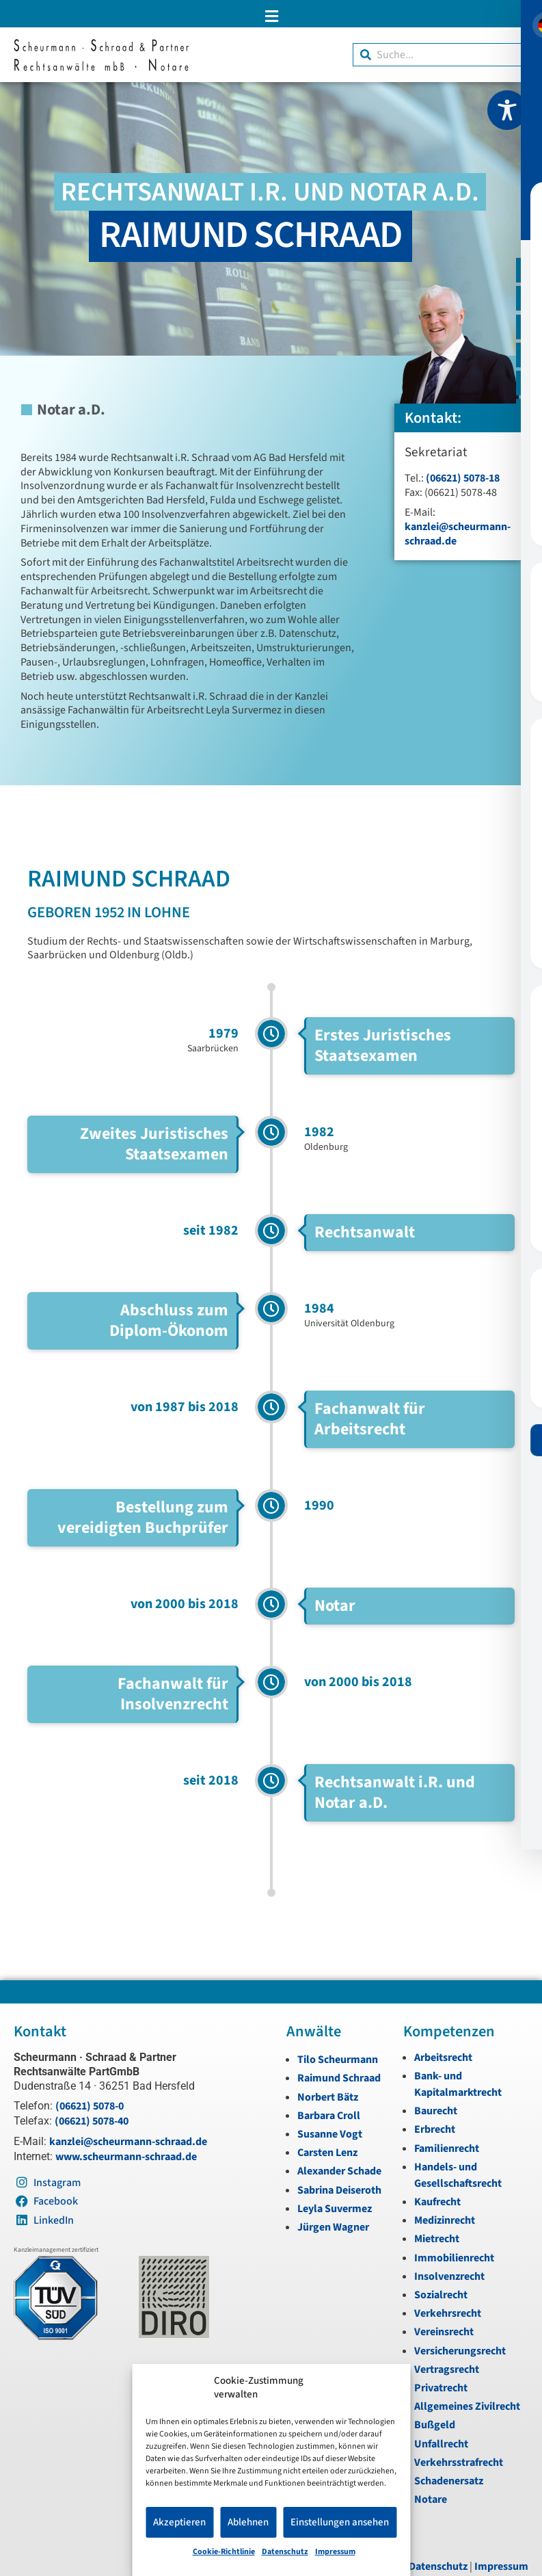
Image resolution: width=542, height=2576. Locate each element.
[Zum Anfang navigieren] (527, 426)
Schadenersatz (448, 2480)
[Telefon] (527, 302)
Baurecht (435, 2110)
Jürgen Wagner (333, 2227)
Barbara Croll (328, 2115)
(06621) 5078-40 (91, 2121)
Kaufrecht (437, 2201)
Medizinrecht (444, 2220)
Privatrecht (441, 2387)
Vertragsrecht (446, 2369)
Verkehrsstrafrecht (458, 2462)
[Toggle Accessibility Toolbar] (507, 110)
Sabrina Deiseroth (339, 2190)
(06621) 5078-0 (89, 2106)
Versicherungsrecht (460, 2350)
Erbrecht (434, 2129)
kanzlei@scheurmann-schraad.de (458, 534)
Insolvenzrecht (449, 2276)
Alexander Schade (339, 2171)
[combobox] (440, 54)
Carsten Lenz (327, 2152)
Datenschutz (285, 2552)
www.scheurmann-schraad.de (126, 2156)
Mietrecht (436, 2238)
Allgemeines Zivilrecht (467, 2406)
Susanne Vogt (329, 2134)
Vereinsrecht (444, 2331)
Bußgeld (434, 2424)
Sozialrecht (441, 2294)
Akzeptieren (179, 2522)
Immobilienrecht (454, 2257)
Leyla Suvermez (334, 2208)
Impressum (335, 2552)
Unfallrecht (441, 2444)
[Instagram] (527, 333)
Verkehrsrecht (447, 2313)
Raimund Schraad (339, 2078)
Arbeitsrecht (443, 2057)
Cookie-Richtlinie (224, 2552)
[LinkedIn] (527, 395)
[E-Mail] (527, 271)
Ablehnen (248, 2522)
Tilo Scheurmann (337, 2059)
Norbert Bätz (327, 2097)
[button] (271, 16)
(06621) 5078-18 (463, 478)
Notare (430, 2499)
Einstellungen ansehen (339, 2522)
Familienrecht (446, 2148)
